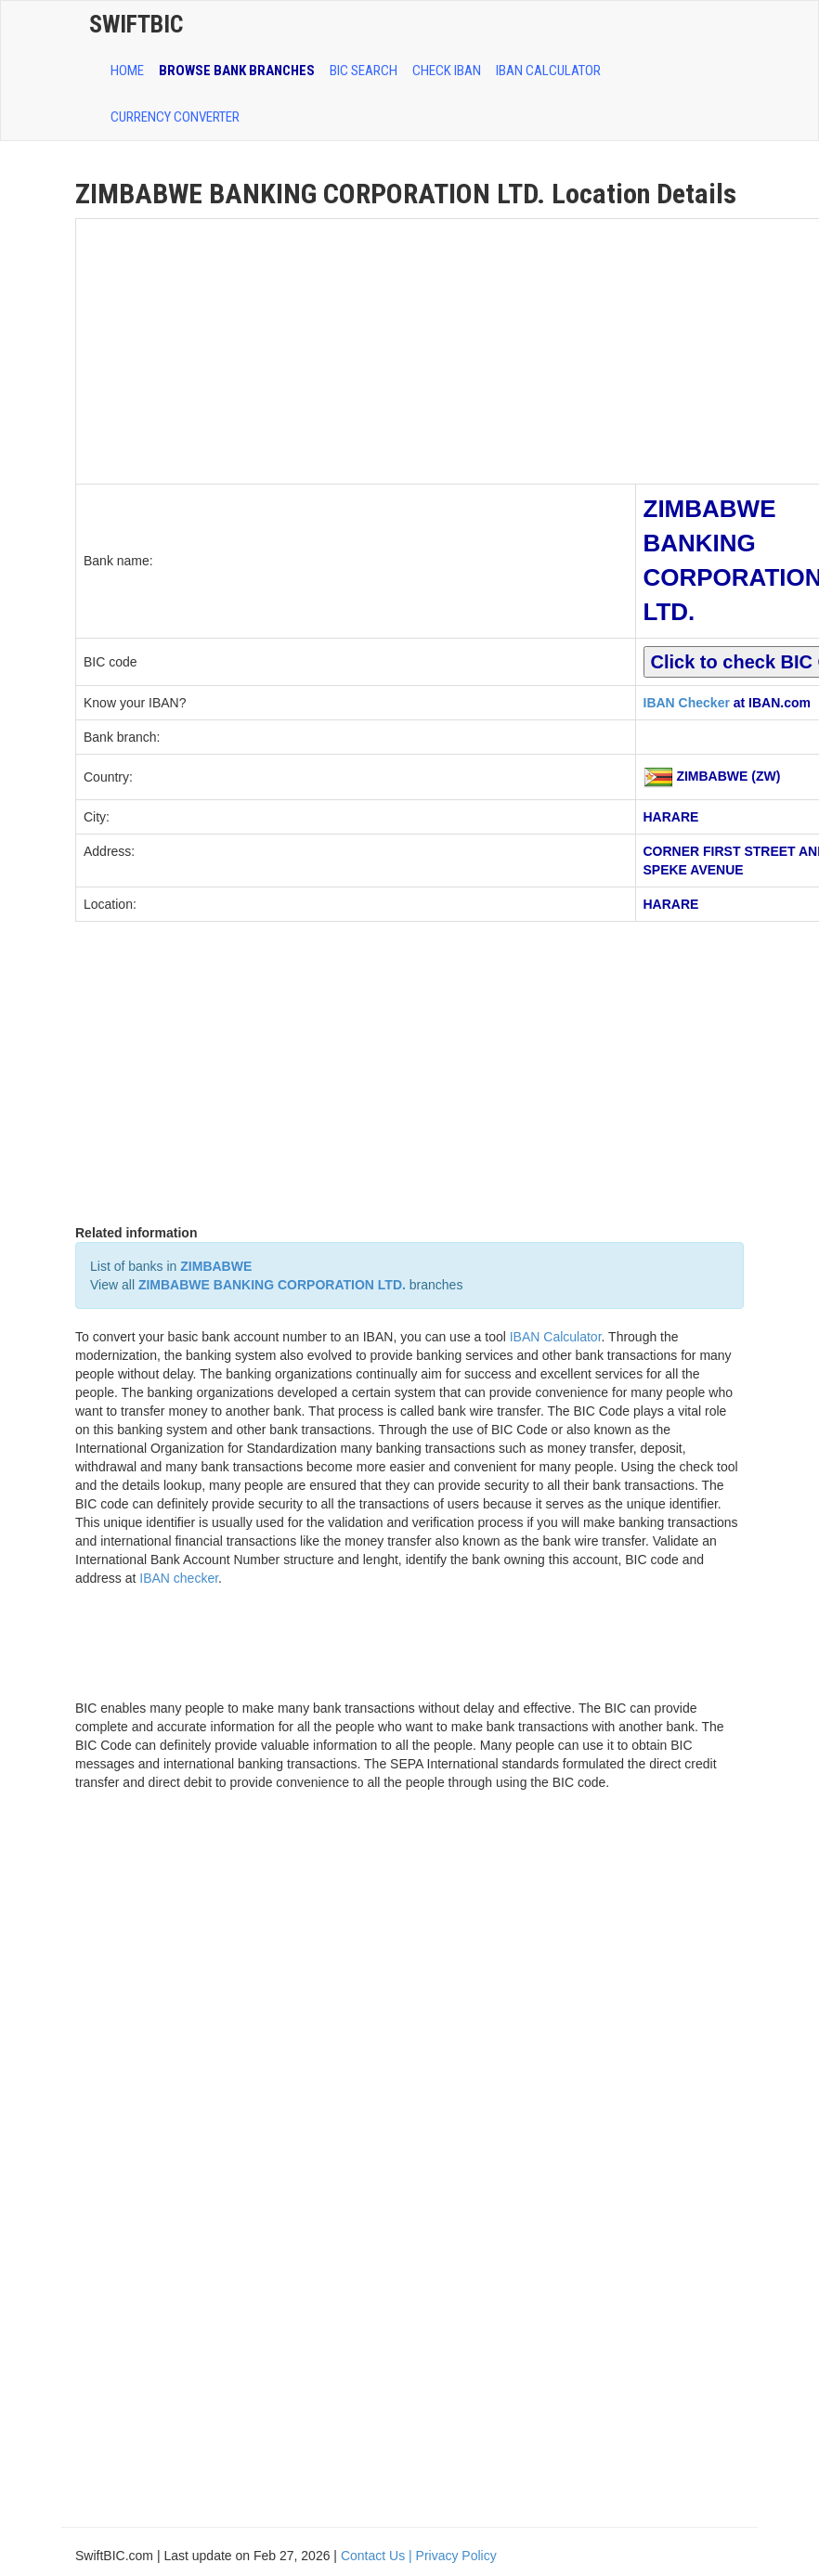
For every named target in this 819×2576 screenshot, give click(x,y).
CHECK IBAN (446, 70)
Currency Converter (175, 117)
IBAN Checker (687, 702)
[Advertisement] (355, 349)
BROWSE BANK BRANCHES (237, 70)
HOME (127, 70)
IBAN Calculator (548, 70)
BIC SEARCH (363, 70)
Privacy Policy (456, 2555)
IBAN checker (178, 1578)
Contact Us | (378, 2555)
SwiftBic (136, 24)
